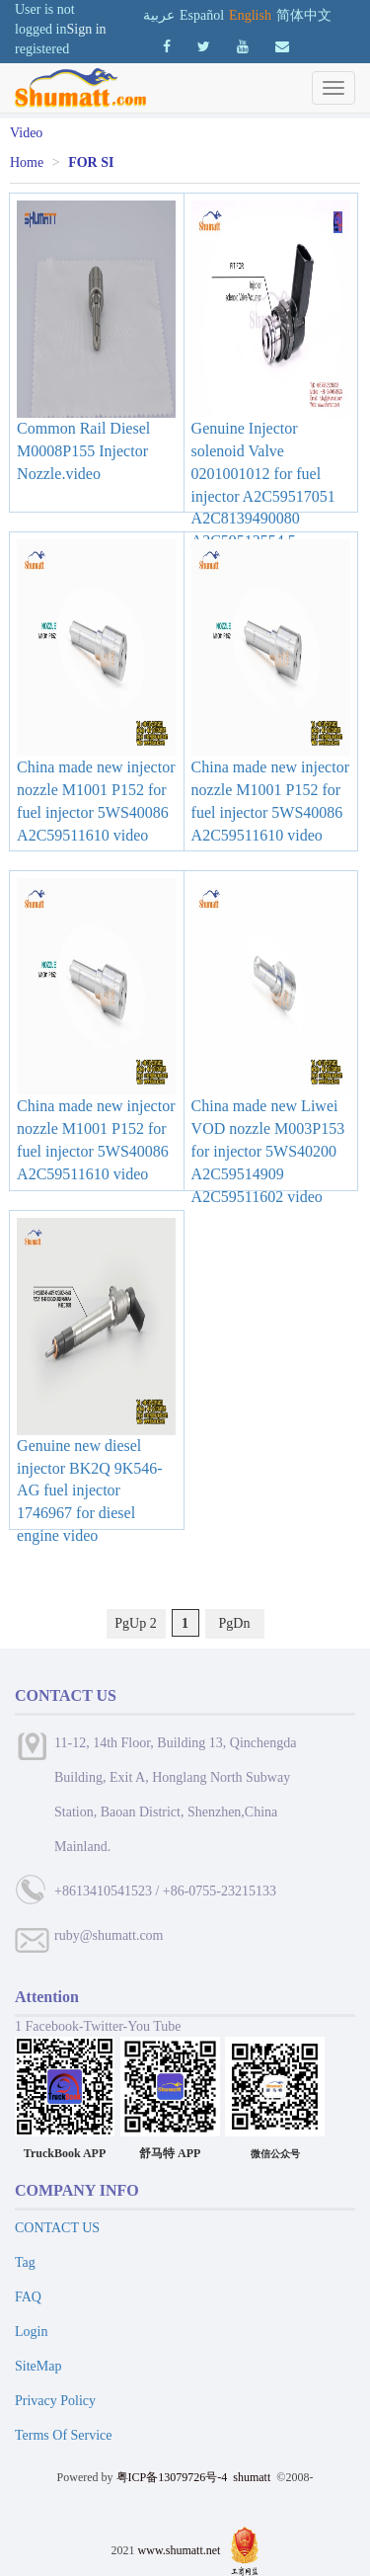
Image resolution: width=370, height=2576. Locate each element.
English (250, 15)
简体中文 (304, 15)
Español (202, 15)
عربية (159, 15)
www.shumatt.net (179, 2550)
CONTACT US (57, 2227)
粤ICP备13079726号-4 (172, 2477)
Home (26, 162)
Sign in (87, 29)
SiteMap (38, 2366)
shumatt (253, 2477)
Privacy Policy (55, 2400)
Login (31, 2331)
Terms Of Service (63, 2435)
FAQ (28, 2297)
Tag (25, 2262)
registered (42, 48)
